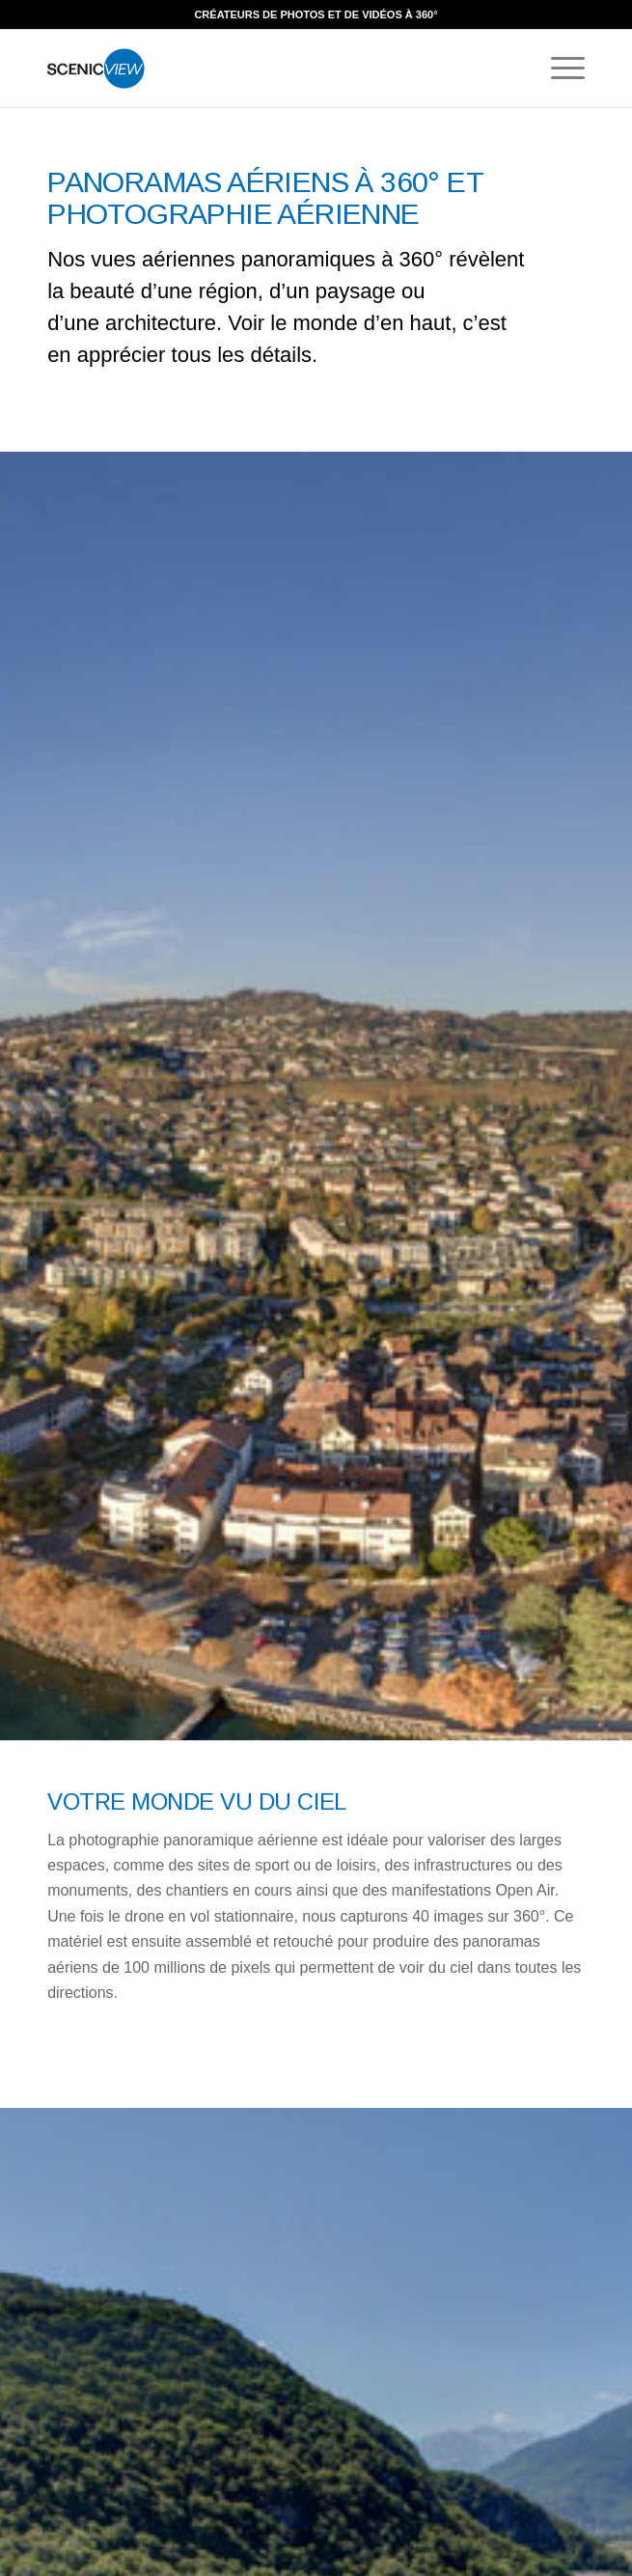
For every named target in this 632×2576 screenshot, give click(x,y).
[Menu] (558, 68)
